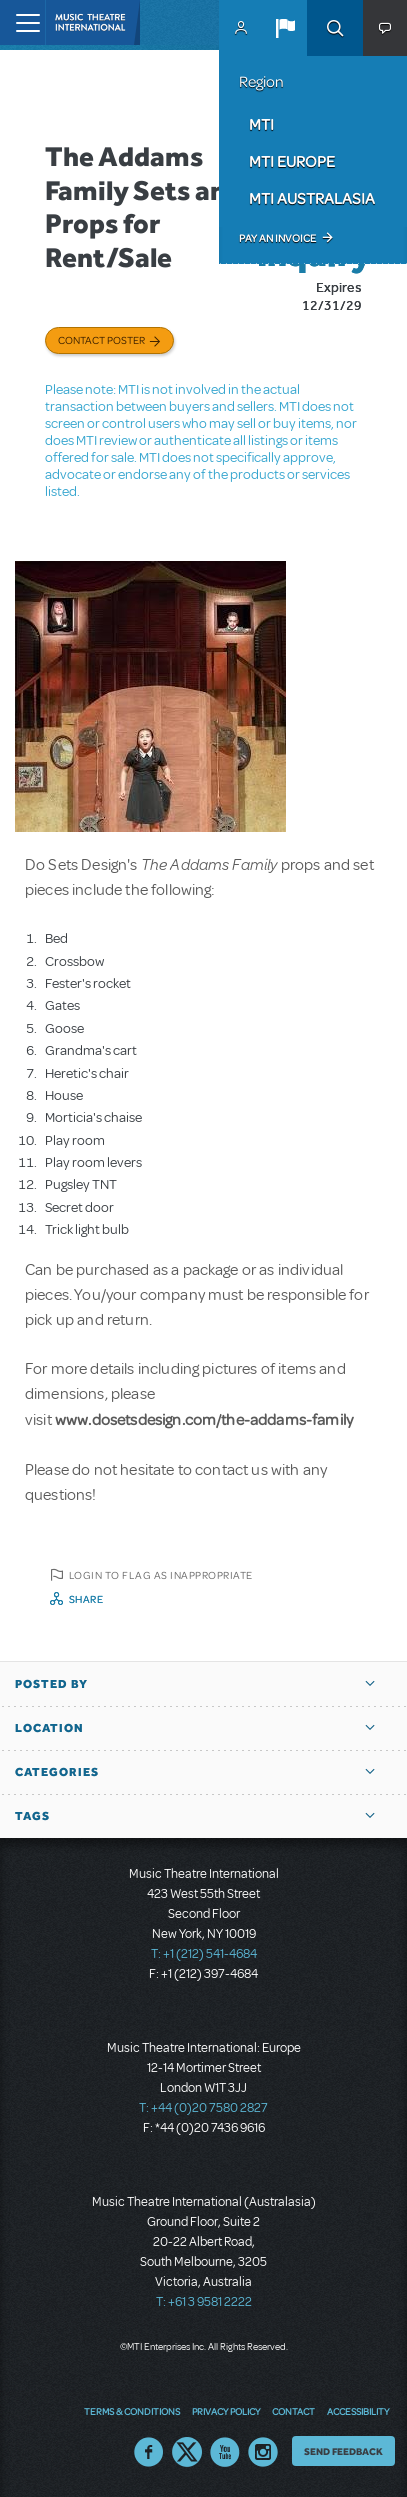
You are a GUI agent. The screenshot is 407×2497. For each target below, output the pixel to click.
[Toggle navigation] (22, 22)
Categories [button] (57, 1772)
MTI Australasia (312, 198)
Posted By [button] (51, 1684)
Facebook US (149, 2452)
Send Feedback (343, 2451)
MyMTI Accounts (241, 28)
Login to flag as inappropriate (161, 1575)
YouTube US (225, 2452)
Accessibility (358, 2411)
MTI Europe (292, 161)
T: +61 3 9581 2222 (204, 2302)
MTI (261, 124)
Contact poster (101, 340)
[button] (285, 28)
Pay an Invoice (277, 238)
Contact (293, 2411)
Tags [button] (32, 1816)
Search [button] (335, 28)
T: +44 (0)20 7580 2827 (203, 2108)
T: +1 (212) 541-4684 (204, 1954)
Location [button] (49, 1728)
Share (86, 1599)
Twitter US (187, 2452)
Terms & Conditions (132, 2411)
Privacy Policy (226, 2411)
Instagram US (263, 2452)
